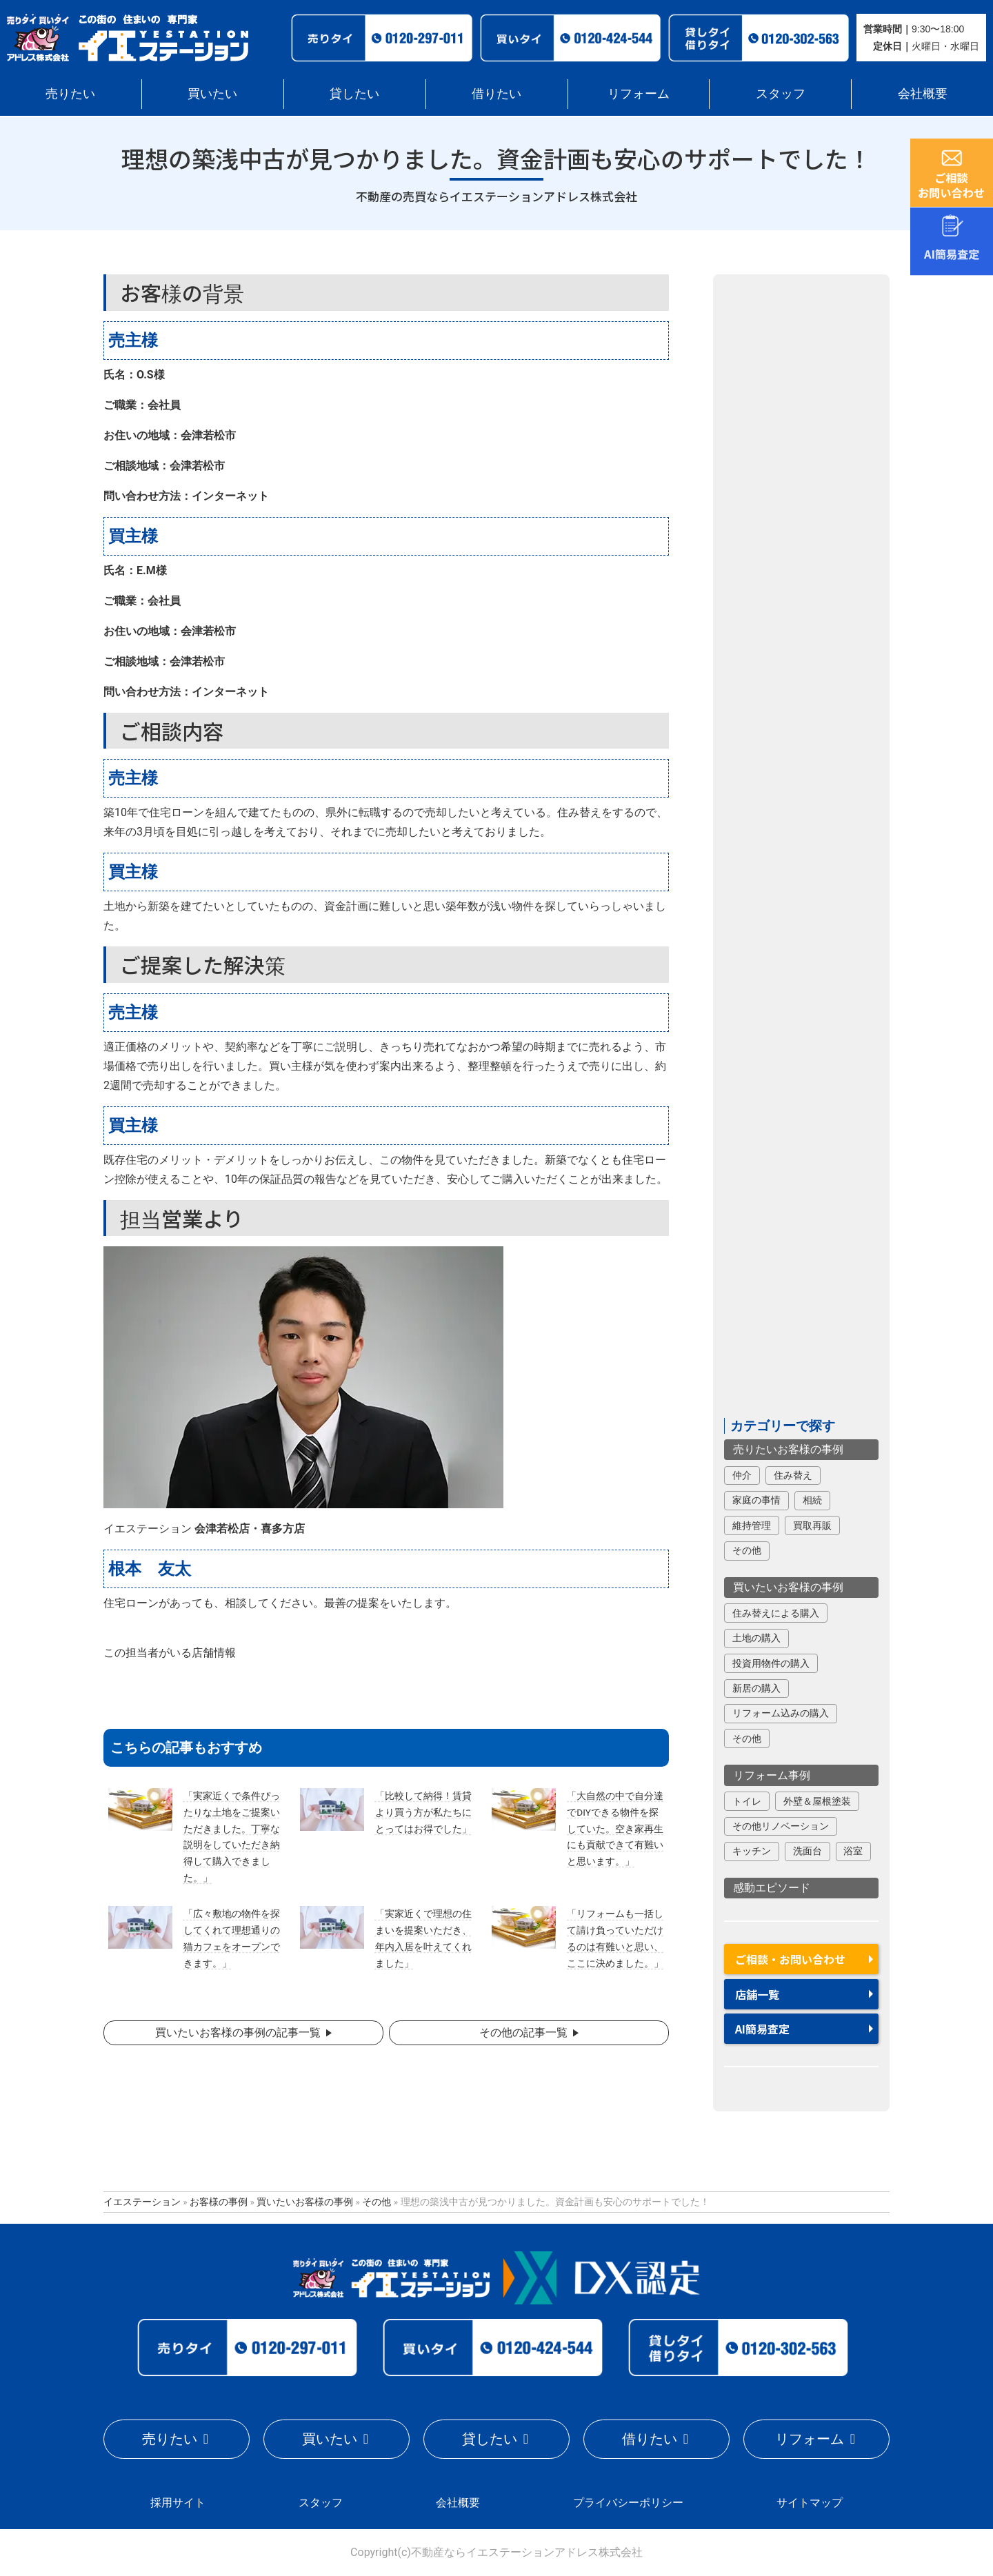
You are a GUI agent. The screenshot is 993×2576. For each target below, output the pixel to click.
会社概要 (922, 93)
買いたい (212, 93)
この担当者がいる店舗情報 (169, 1652)
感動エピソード (771, 1887)
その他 (746, 1550)
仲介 (742, 1475)
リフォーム (639, 93)
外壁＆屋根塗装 (817, 1801)
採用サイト (177, 2502)
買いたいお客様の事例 (788, 1587)
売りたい (70, 93)
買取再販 (812, 1525)
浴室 (853, 1850)
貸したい (354, 93)
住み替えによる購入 (775, 1613)
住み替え (793, 1475)
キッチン (751, 1850)
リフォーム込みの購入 (780, 1712)
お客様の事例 (219, 2201)
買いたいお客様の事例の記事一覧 (238, 2032)
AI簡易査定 (762, 2028)
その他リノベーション (780, 1826)
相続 (812, 1499)
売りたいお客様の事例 (788, 1449)
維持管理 (751, 1525)
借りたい (496, 93)
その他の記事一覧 (523, 2032)
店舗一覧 (757, 1994)
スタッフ (780, 93)
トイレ (746, 1801)
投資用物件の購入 (771, 1663)
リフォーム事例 (771, 1775)
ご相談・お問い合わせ (790, 1959)
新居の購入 (756, 1688)
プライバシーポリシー (628, 2502)
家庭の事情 (756, 1499)
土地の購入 (756, 1637)
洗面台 (807, 1850)
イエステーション (142, 2201)
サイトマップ (809, 2502)
